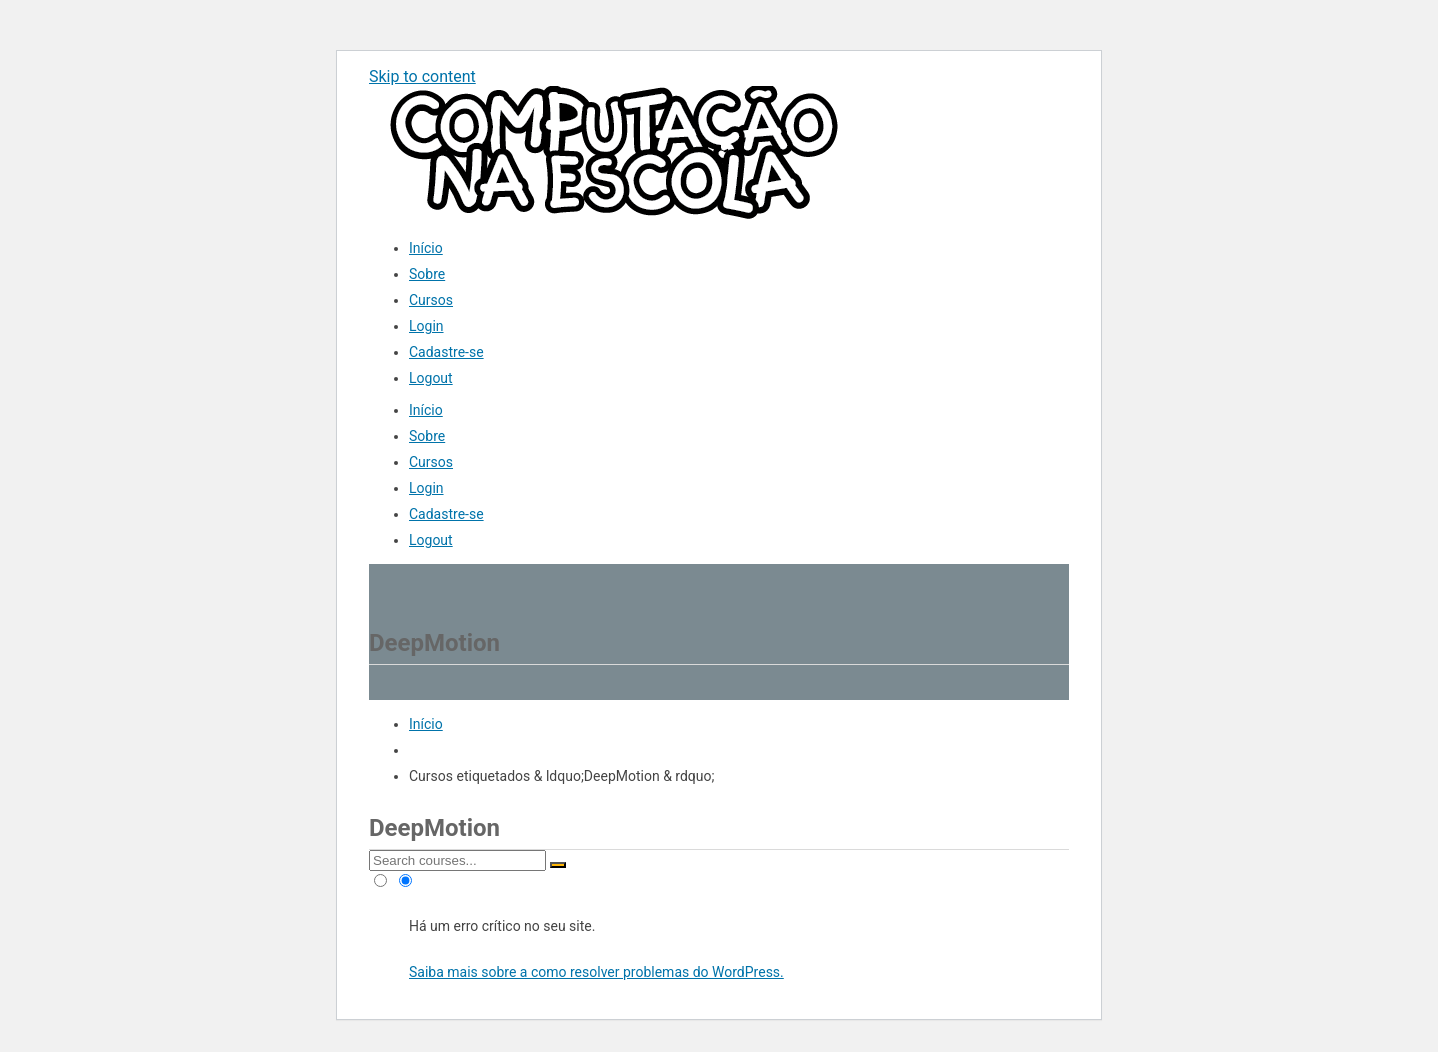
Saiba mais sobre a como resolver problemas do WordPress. (596, 972)
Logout (431, 378)
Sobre (427, 274)
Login (426, 326)
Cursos (431, 300)
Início (426, 248)
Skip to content (422, 76)
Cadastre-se (446, 352)
